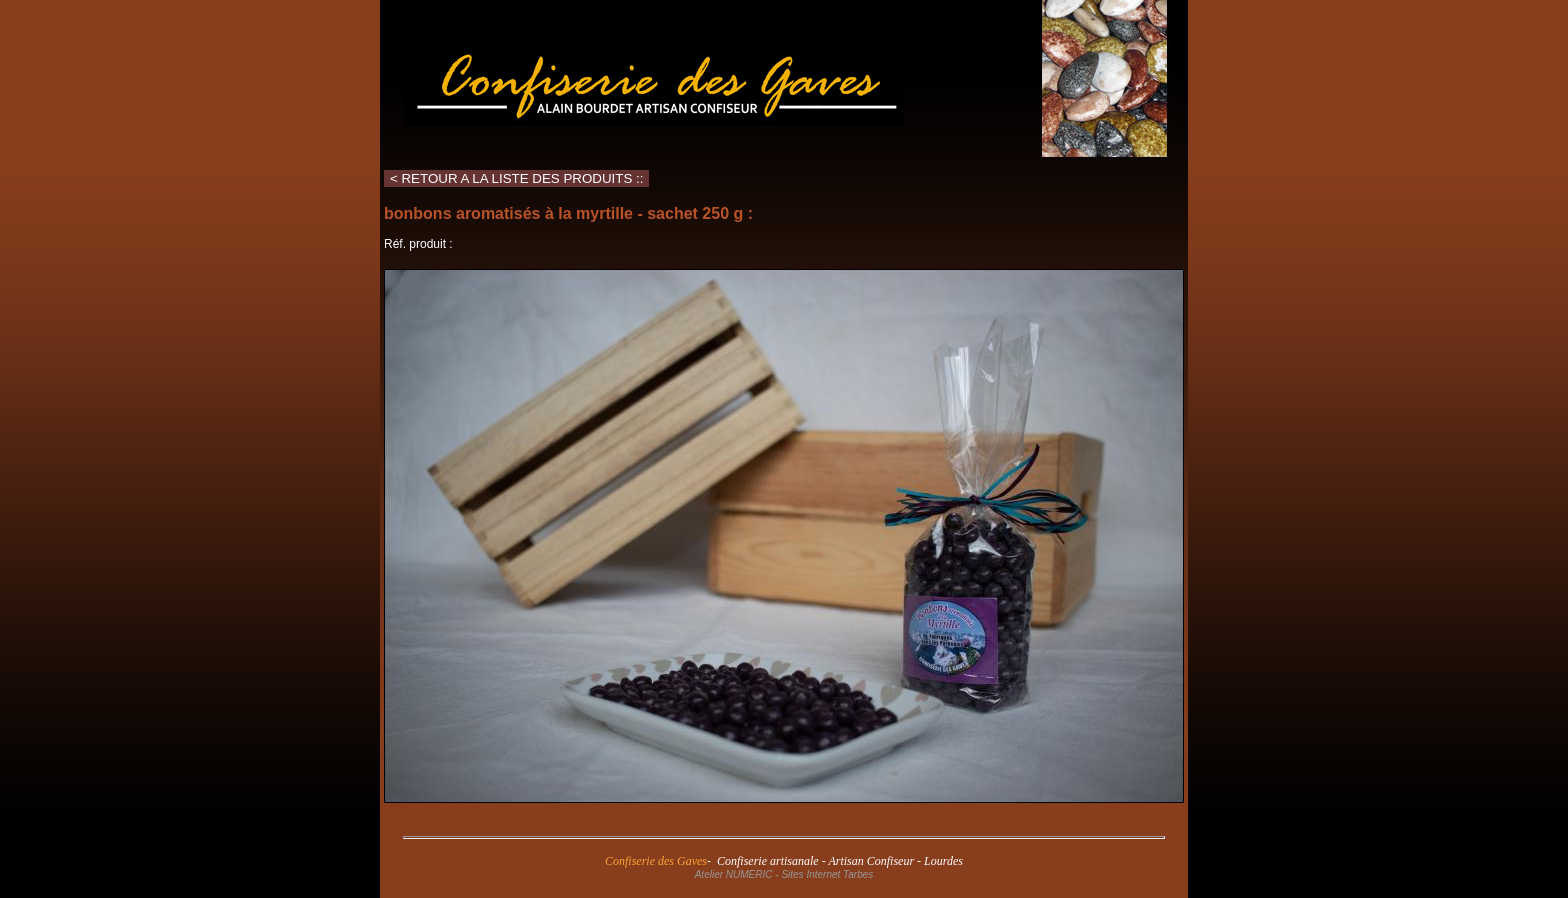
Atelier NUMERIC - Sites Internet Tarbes (784, 874)
